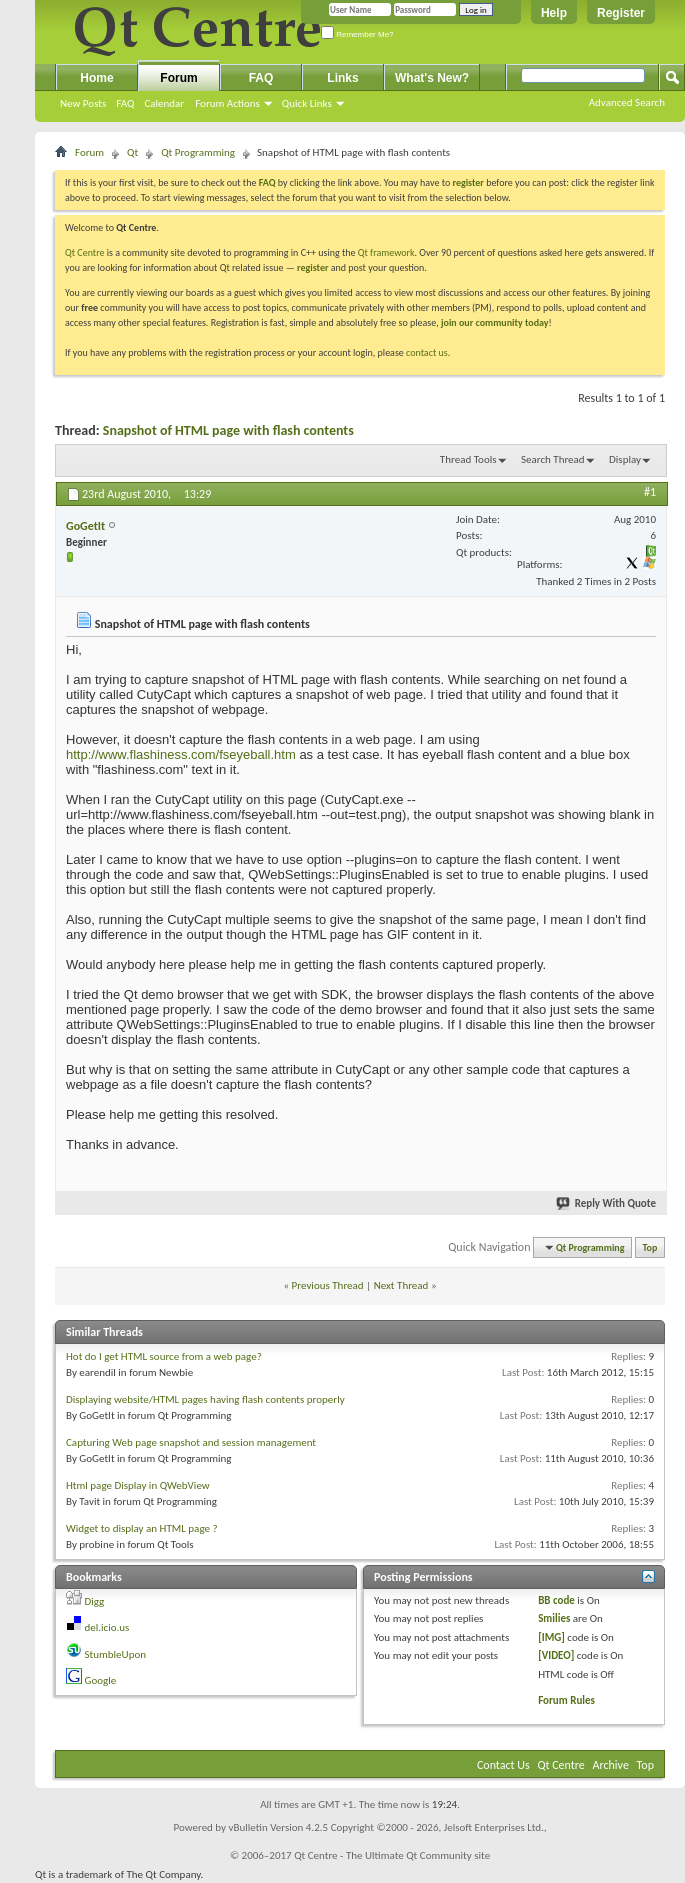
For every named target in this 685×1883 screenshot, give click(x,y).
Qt (132, 152)
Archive (611, 1765)
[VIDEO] (556, 1655)
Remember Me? (357, 34)
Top (650, 1247)
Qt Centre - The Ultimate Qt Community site (392, 1855)
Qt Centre (85, 252)
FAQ (125, 103)
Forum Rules (566, 1700)
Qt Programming (198, 152)
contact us (427, 352)
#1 (650, 492)
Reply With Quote (607, 1203)
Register (621, 13)
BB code (556, 1600)
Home (96, 78)
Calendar (164, 103)
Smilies (554, 1618)
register (312, 267)
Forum (178, 78)
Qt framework (386, 252)
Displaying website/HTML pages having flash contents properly (205, 1399)
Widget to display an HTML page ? (142, 1528)
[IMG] (551, 1637)
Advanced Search (627, 102)
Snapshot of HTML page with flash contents (228, 430)
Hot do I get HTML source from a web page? (164, 1356)
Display (625, 459)
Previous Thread (328, 1285)
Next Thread (401, 1285)
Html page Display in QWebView (138, 1485)
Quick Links (307, 103)
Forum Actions (227, 103)
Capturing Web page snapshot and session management (191, 1442)
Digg (95, 1601)
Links (342, 78)
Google (101, 1680)
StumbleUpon (116, 1654)
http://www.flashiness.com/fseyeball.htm (181, 754)
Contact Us (503, 1765)
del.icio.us (107, 1627)
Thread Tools (468, 459)
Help (554, 13)
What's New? (432, 78)
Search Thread (553, 459)
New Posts (83, 103)
